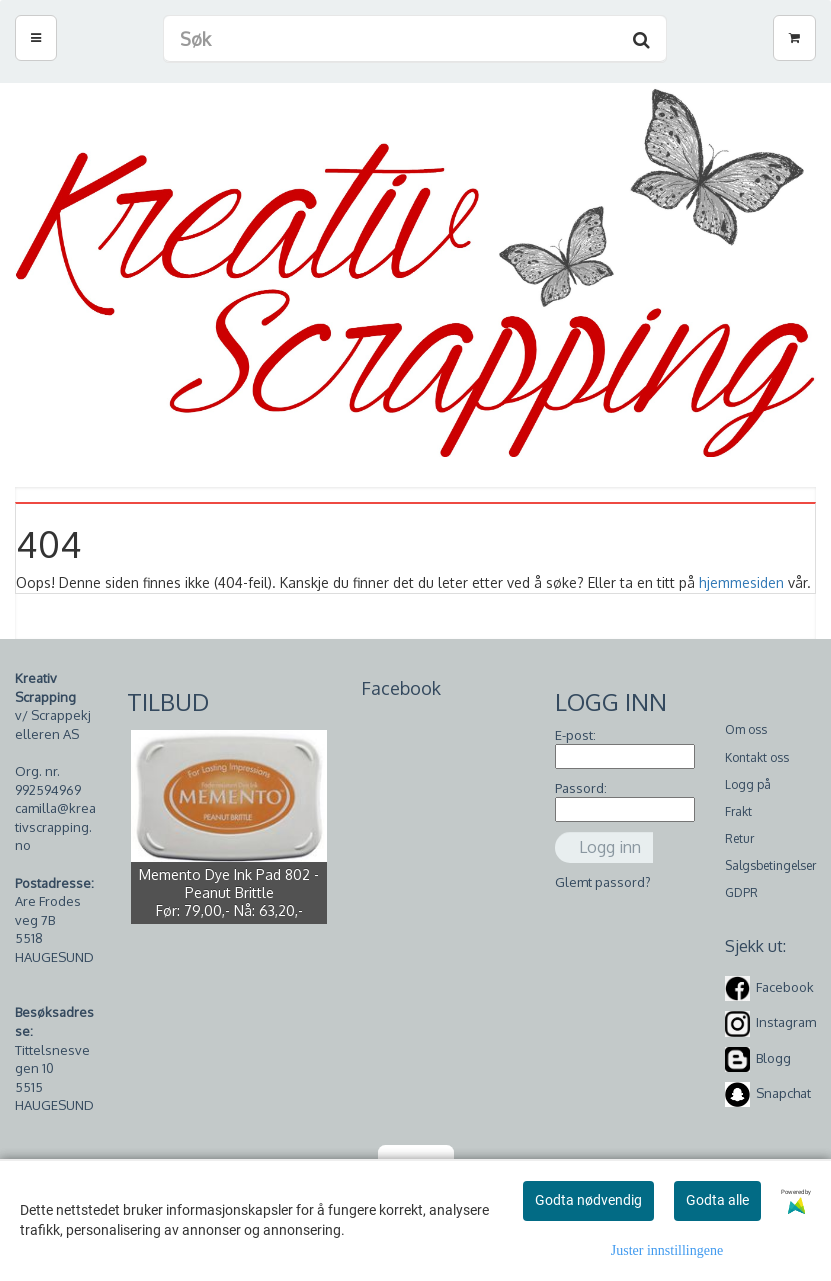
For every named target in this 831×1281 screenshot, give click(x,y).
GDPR (741, 892)
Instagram (786, 1023)
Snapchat (783, 1093)
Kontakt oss (757, 757)
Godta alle (717, 1200)
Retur (739, 838)
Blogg (773, 1058)
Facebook (785, 987)
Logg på (748, 784)
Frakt (738, 811)
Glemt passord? (603, 882)
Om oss (746, 729)
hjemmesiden (741, 582)
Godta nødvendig (588, 1200)
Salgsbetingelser (770, 865)
